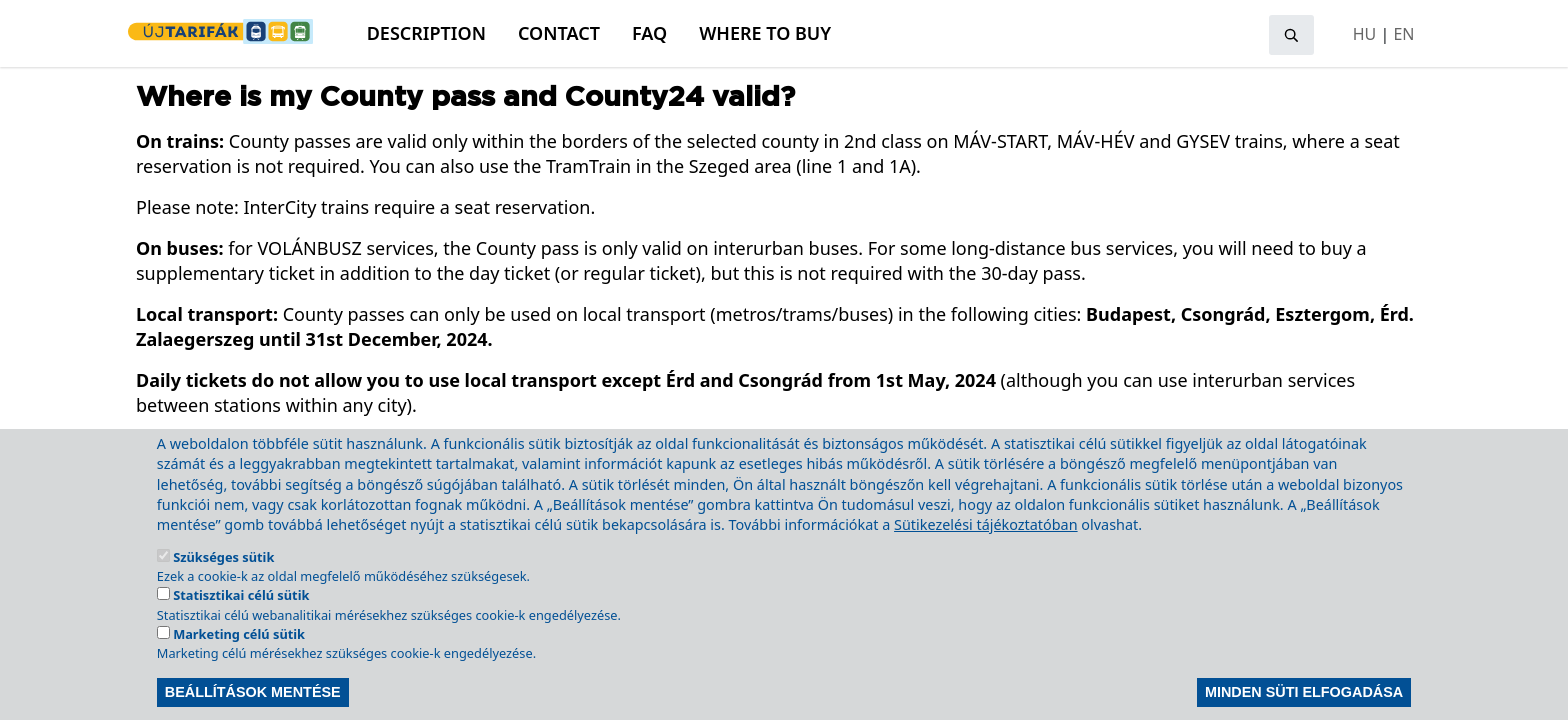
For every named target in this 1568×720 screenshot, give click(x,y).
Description (426, 33)
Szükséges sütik (223, 578)
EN (1403, 34)
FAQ (649, 33)
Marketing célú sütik (239, 655)
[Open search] (1291, 35)
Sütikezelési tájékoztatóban (986, 545)
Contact (559, 33)
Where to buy (765, 33)
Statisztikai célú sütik (241, 616)
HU (1365, 34)
